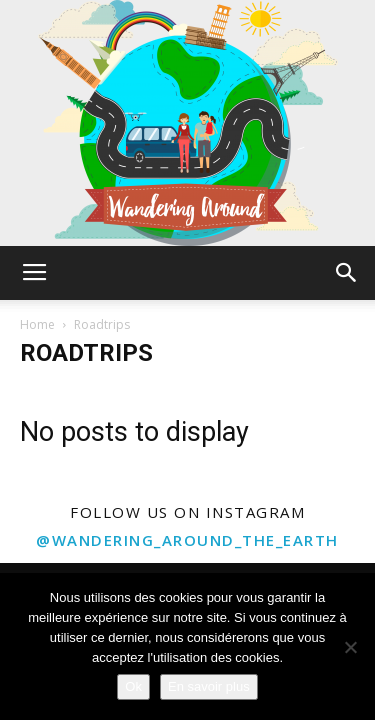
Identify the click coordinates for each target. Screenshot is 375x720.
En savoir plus (209, 686)
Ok (133, 686)
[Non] (350, 647)
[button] (347, 273)
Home (37, 324)
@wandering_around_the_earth (187, 540)
